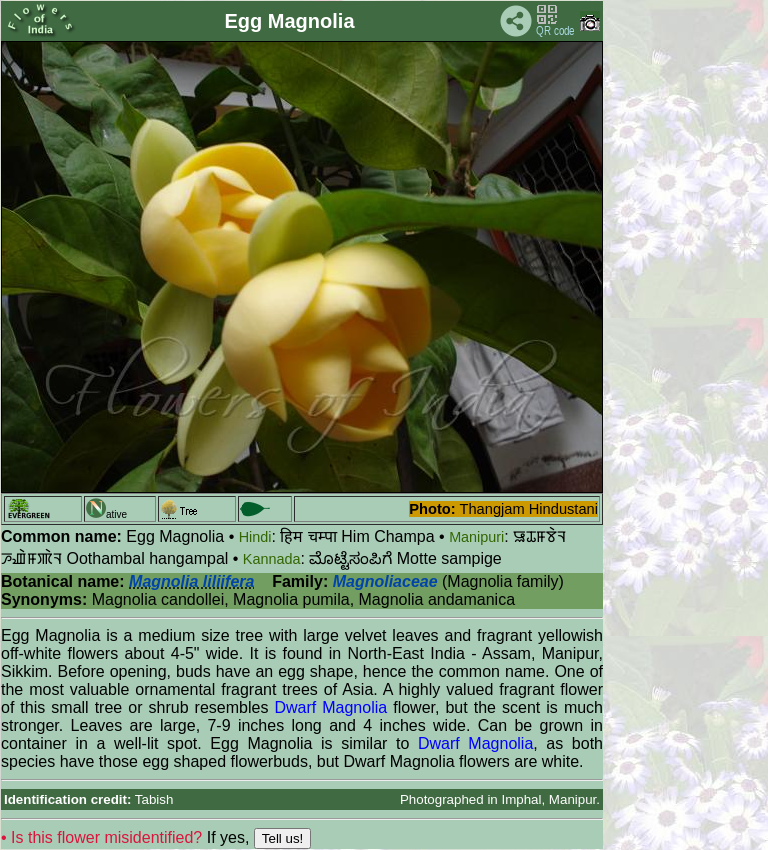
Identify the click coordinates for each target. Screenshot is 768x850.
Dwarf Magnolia (330, 707)
